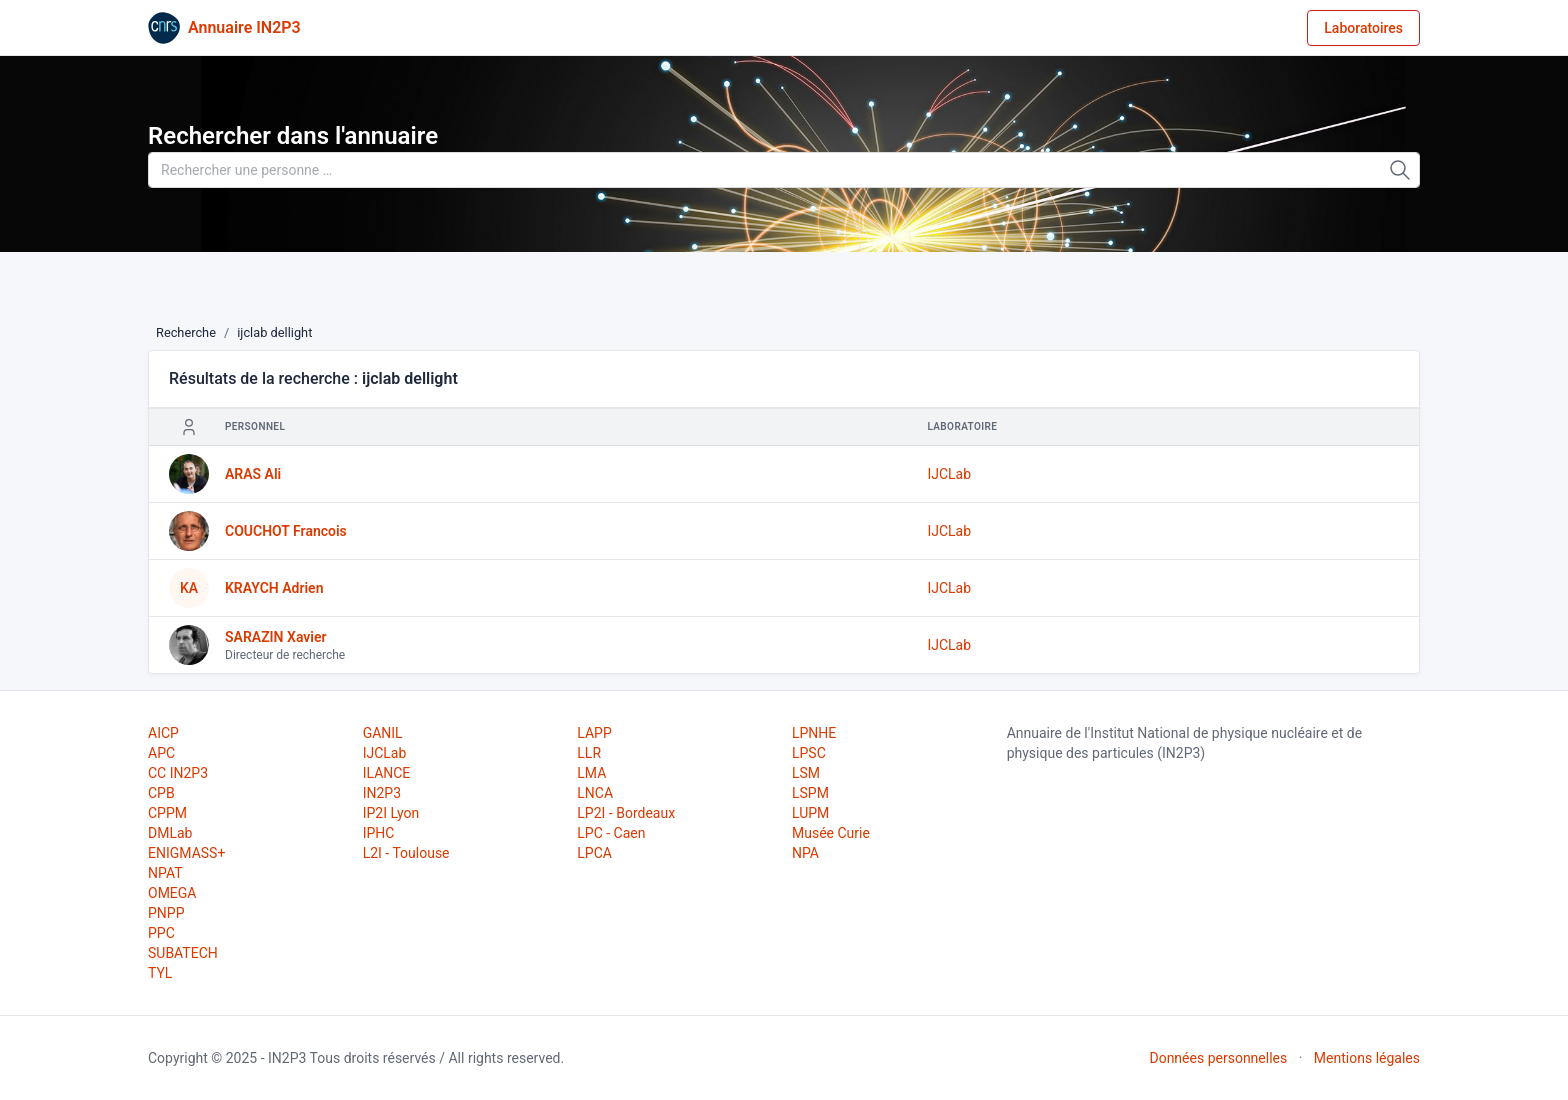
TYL (160, 973)
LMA (591, 773)
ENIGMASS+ (186, 853)
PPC (161, 933)
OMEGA (172, 893)
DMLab (170, 833)
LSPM (810, 793)
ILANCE (387, 773)
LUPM (810, 813)
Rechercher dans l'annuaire (293, 136)
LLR (589, 753)
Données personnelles (1218, 1058)
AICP (163, 733)
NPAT (165, 873)
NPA (805, 853)
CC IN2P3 (178, 773)
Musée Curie (831, 833)
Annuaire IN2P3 (244, 27)
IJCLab (949, 474)
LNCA (595, 793)
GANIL (383, 733)
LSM (806, 773)
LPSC (809, 753)
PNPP (166, 913)
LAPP (594, 733)
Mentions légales (1367, 1058)
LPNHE (814, 733)
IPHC (379, 833)
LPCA (594, 853)
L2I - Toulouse (406, 853)
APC (161, 753)
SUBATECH (183, 953)
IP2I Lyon (391, 813)
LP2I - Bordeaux (626, 813)
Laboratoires (1363, 28)
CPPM (167, 813)
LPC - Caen (611, 833)
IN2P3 (382, 793)
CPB (161, 793)
